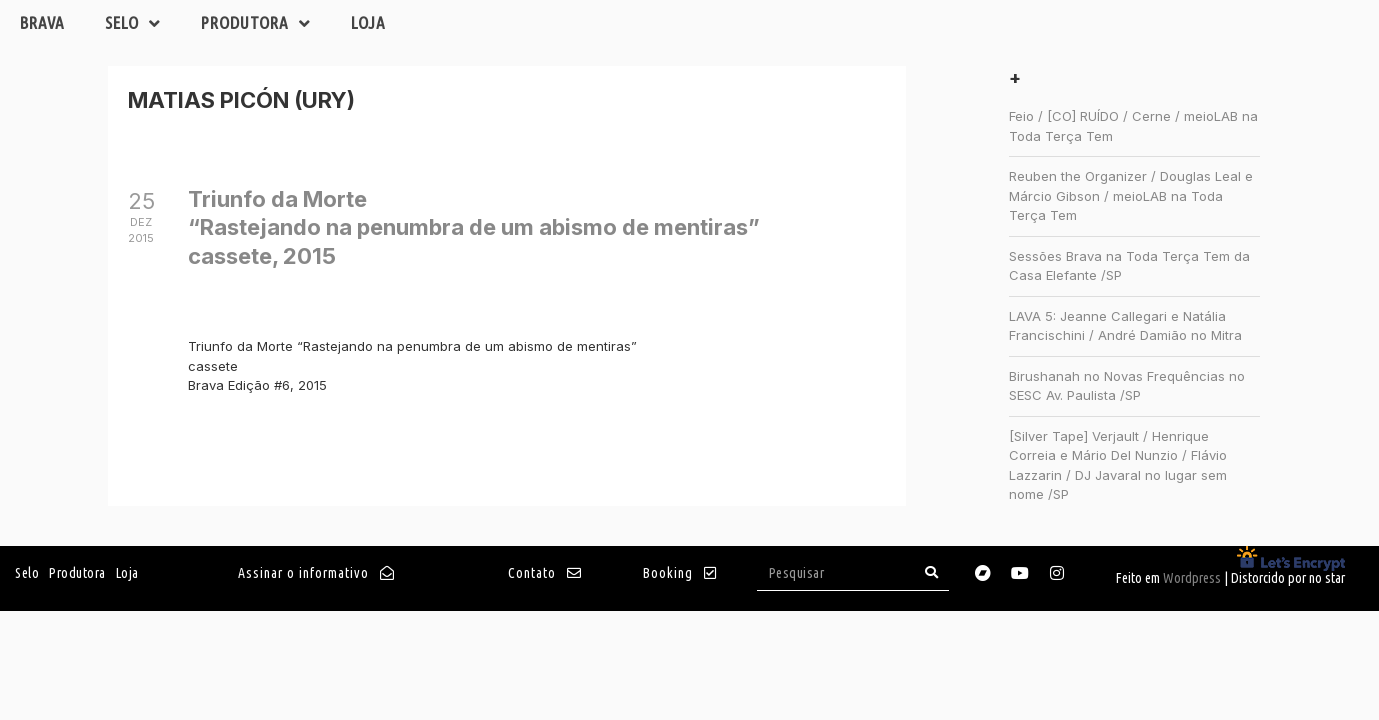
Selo (133, 23)
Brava (42, 22)
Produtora (256, 23)
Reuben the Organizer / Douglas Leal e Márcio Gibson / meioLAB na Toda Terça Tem (1131, 195)
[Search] (931, 572)
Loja (368, 22)
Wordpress (1192, 578)
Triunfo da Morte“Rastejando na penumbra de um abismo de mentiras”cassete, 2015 (474, 227)
